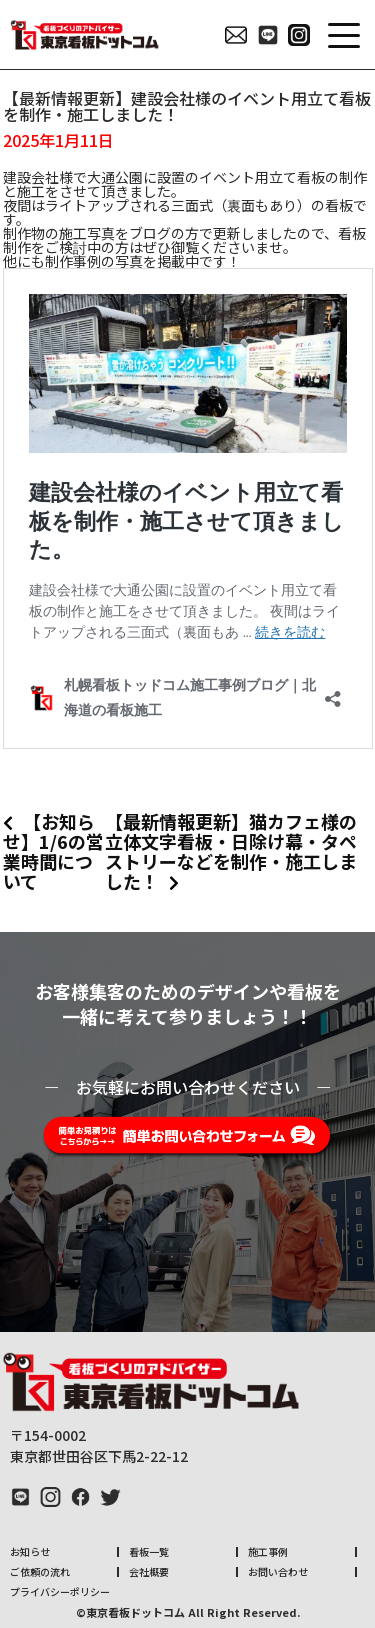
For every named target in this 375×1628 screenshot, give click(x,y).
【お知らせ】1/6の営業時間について (53, 851)
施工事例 (268, 1551)
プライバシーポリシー (60, 1591)
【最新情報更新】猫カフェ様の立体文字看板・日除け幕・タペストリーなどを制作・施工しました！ (231, 851)
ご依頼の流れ (40, 1571)
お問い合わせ (278, 1571)
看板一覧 (149, 1551)
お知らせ (30, 1551)
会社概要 (149, 1571)
